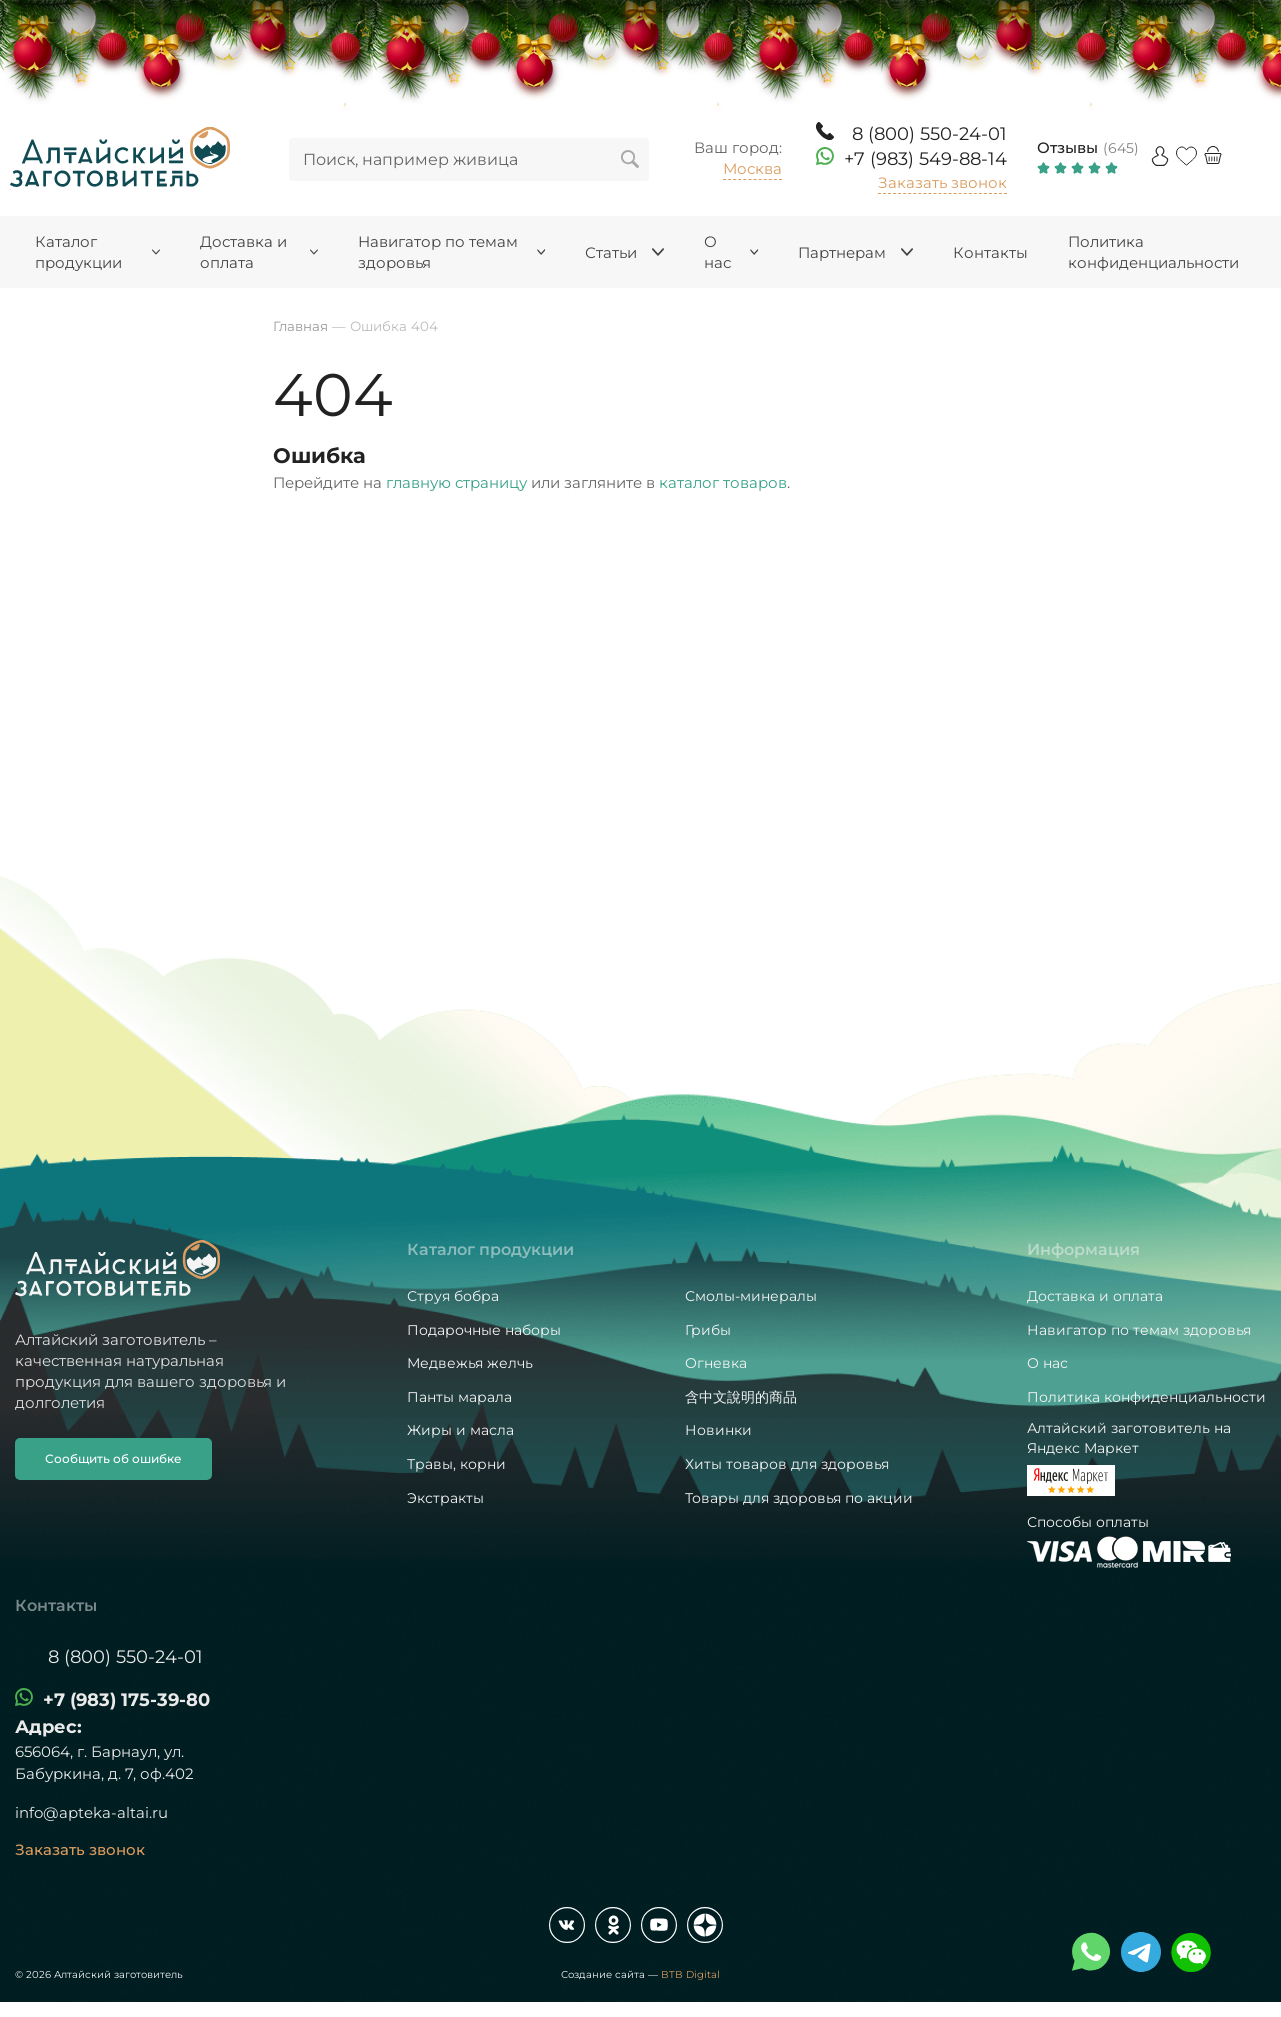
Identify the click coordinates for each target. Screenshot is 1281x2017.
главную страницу (456, 482)
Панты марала (459, 1397)
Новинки (718, 1430)
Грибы (708, 1330)
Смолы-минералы (751, 1296)
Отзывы (1067, 147)
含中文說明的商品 (741, 1397)
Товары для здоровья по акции (799, 1498)
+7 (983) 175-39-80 (126, 1700)
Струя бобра (453, 1296)
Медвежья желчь (470, 1363)
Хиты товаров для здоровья (787, 1464)
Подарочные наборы (484, 1330)
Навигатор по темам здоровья (1139, 1330)
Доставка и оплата (1095, 1296)
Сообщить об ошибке (113, 1458)
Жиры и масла (460, 1430)
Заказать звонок (942, 182)
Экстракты (445, 1498)
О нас (1047, 1363)
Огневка (716, 1363)
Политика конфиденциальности (1146, 1397)
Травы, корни (456, 1464)
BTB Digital (690, 1974)
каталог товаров (723, 482)
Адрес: (48, 1727)
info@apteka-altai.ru (91, 1812)
